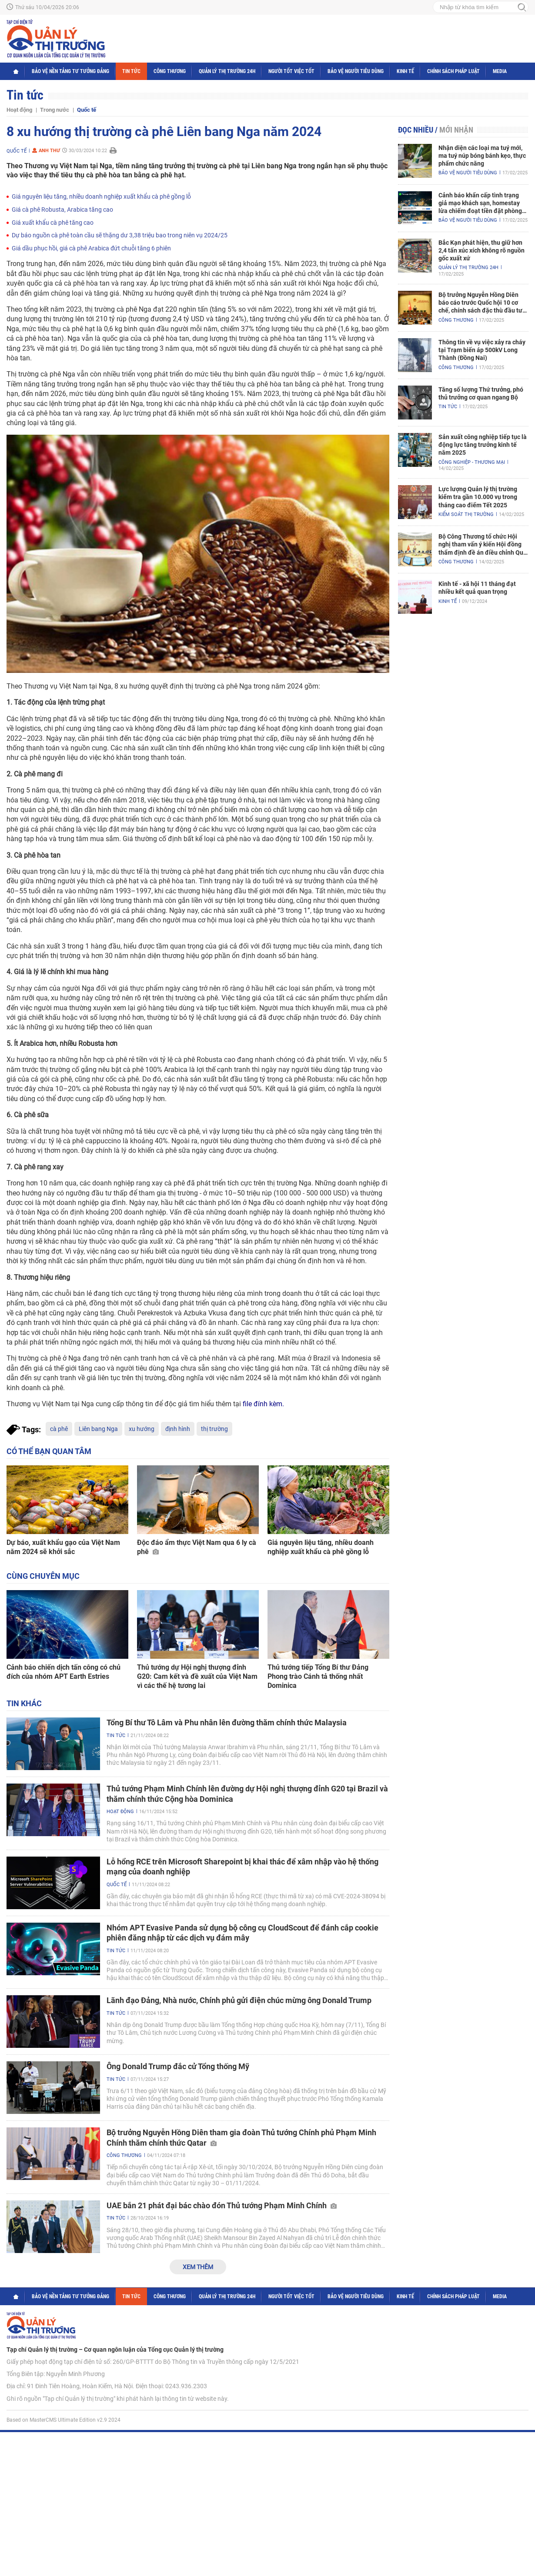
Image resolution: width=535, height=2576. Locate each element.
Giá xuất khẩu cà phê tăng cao (53, 222)
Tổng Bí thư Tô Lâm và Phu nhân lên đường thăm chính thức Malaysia (227, 1722)
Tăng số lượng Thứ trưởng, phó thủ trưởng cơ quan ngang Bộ (480, 393)
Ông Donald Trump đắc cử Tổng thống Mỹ (178, 2066)
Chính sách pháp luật (453, 71)
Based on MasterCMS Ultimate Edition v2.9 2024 (63, 2420)
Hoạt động (19, 110)
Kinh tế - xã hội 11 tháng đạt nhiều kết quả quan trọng (477, 587)
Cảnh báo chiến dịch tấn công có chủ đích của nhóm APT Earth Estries (63, 1672)
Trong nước (54, 110)
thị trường (214, 1428)
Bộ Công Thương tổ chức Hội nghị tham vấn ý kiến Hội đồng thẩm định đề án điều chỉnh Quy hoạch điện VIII (482, 544)
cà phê (59, 1428)
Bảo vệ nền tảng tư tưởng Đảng (70, 71)
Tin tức (131, 71)
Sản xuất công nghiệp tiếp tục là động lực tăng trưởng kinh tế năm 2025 (482, 444)
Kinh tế (405, 71)
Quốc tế (86, 110)
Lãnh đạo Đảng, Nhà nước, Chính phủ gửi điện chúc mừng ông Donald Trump (239, 2000)
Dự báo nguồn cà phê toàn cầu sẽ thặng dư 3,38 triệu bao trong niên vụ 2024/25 (119, 235)
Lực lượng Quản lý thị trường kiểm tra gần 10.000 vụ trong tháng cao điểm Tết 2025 (477, 497)
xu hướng (141, 1428)
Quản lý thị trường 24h (227, 71)
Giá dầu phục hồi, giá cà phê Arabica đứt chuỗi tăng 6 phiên (91, 248)
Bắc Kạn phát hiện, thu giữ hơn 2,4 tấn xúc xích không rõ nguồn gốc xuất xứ (481, 250)
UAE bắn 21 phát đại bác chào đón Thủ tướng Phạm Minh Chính (222, 2205)
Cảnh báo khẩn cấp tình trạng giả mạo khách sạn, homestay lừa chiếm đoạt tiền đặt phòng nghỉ (480, 203)
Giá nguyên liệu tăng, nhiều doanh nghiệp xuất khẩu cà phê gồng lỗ (101, 196)
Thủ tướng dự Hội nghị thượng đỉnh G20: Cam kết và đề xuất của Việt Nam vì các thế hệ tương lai (197, 1676)
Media (500, 71)
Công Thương (170, 71)
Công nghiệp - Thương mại (471, 462)
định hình (177, 1428)
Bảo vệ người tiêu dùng (356, 71)
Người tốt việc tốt (291, 71)
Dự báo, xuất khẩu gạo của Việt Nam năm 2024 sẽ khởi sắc (63, 1547)
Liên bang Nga (98, 1428)
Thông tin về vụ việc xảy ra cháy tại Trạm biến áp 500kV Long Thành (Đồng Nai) (481, 350)
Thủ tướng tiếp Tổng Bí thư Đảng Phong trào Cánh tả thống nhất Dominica (318, 1676)
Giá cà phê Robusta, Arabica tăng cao (62, 209)
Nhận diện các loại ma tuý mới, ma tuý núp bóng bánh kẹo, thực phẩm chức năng (482, 155)
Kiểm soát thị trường (466, 514)
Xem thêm (198, 2266)
